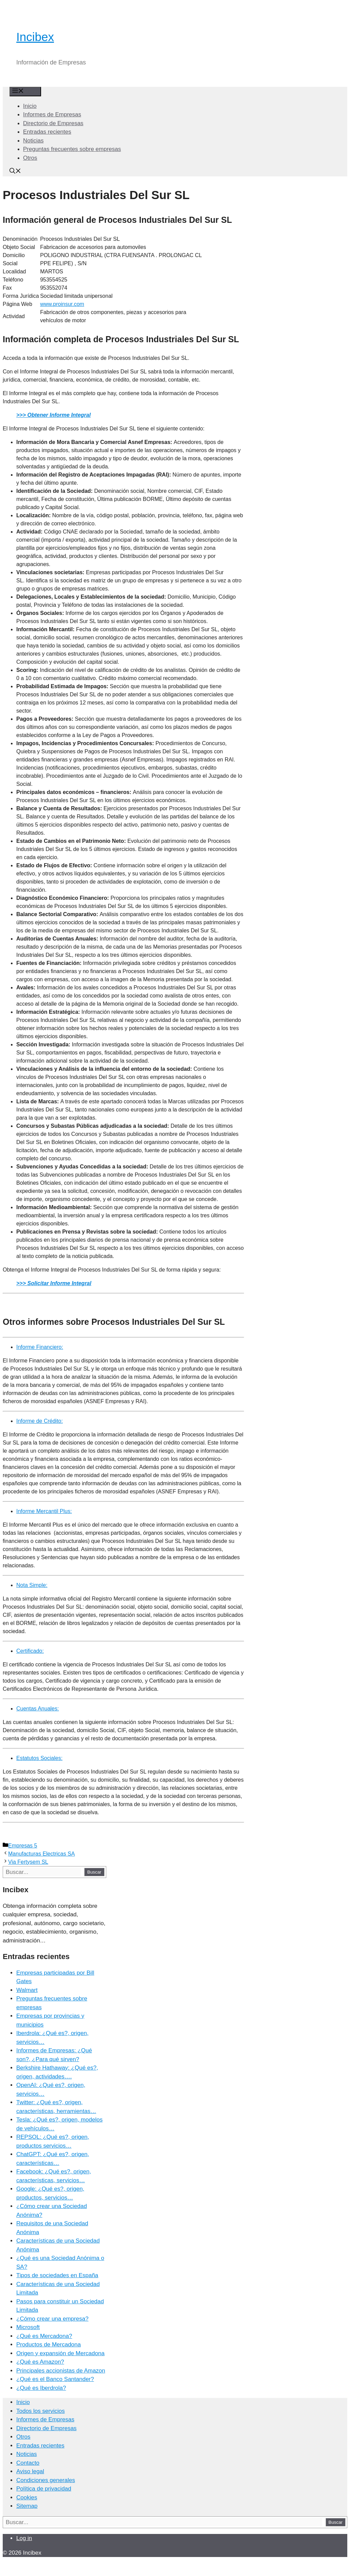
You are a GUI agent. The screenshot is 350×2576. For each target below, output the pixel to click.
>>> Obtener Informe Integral (53, 415)
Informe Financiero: (39, 1347)
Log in (24, 2538)
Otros (30, 158)
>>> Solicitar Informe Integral (53, 1283)
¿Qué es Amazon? (40, 2362)
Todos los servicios (40, 2411)
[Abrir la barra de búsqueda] (15, 172)
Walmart (27, 1990)
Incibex (35, 36)
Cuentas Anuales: (37, 1708)
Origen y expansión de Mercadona (60, 2353)
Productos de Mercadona (48, 2344)
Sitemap (26, 2506)
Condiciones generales (45, 2480)
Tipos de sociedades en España (57, 2275)
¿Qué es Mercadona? (44, 2336)
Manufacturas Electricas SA (41, 1854)
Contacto (27, 2463)
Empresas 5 (22, 1845)
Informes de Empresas (52, 114)
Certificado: (30, 1651)
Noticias (33, 140)
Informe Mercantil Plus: (44, 1511)
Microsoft (28, 2327)
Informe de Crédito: (39, 1421)
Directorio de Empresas (53, 123)
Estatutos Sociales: (39, 1758)
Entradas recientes (47, 132)
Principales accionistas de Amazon (60, 2370)
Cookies (26, 2497)
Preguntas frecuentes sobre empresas (72, 149)
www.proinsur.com (62, 304)
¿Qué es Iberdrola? (41, 2388)
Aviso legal (30, 2471)
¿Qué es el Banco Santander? (55, 2379)
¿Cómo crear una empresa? (52, 2319)
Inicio (30, 106)
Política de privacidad (43, 2488)
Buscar (94, 1872)
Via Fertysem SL (28, 1862)
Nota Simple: (32, 1585)
